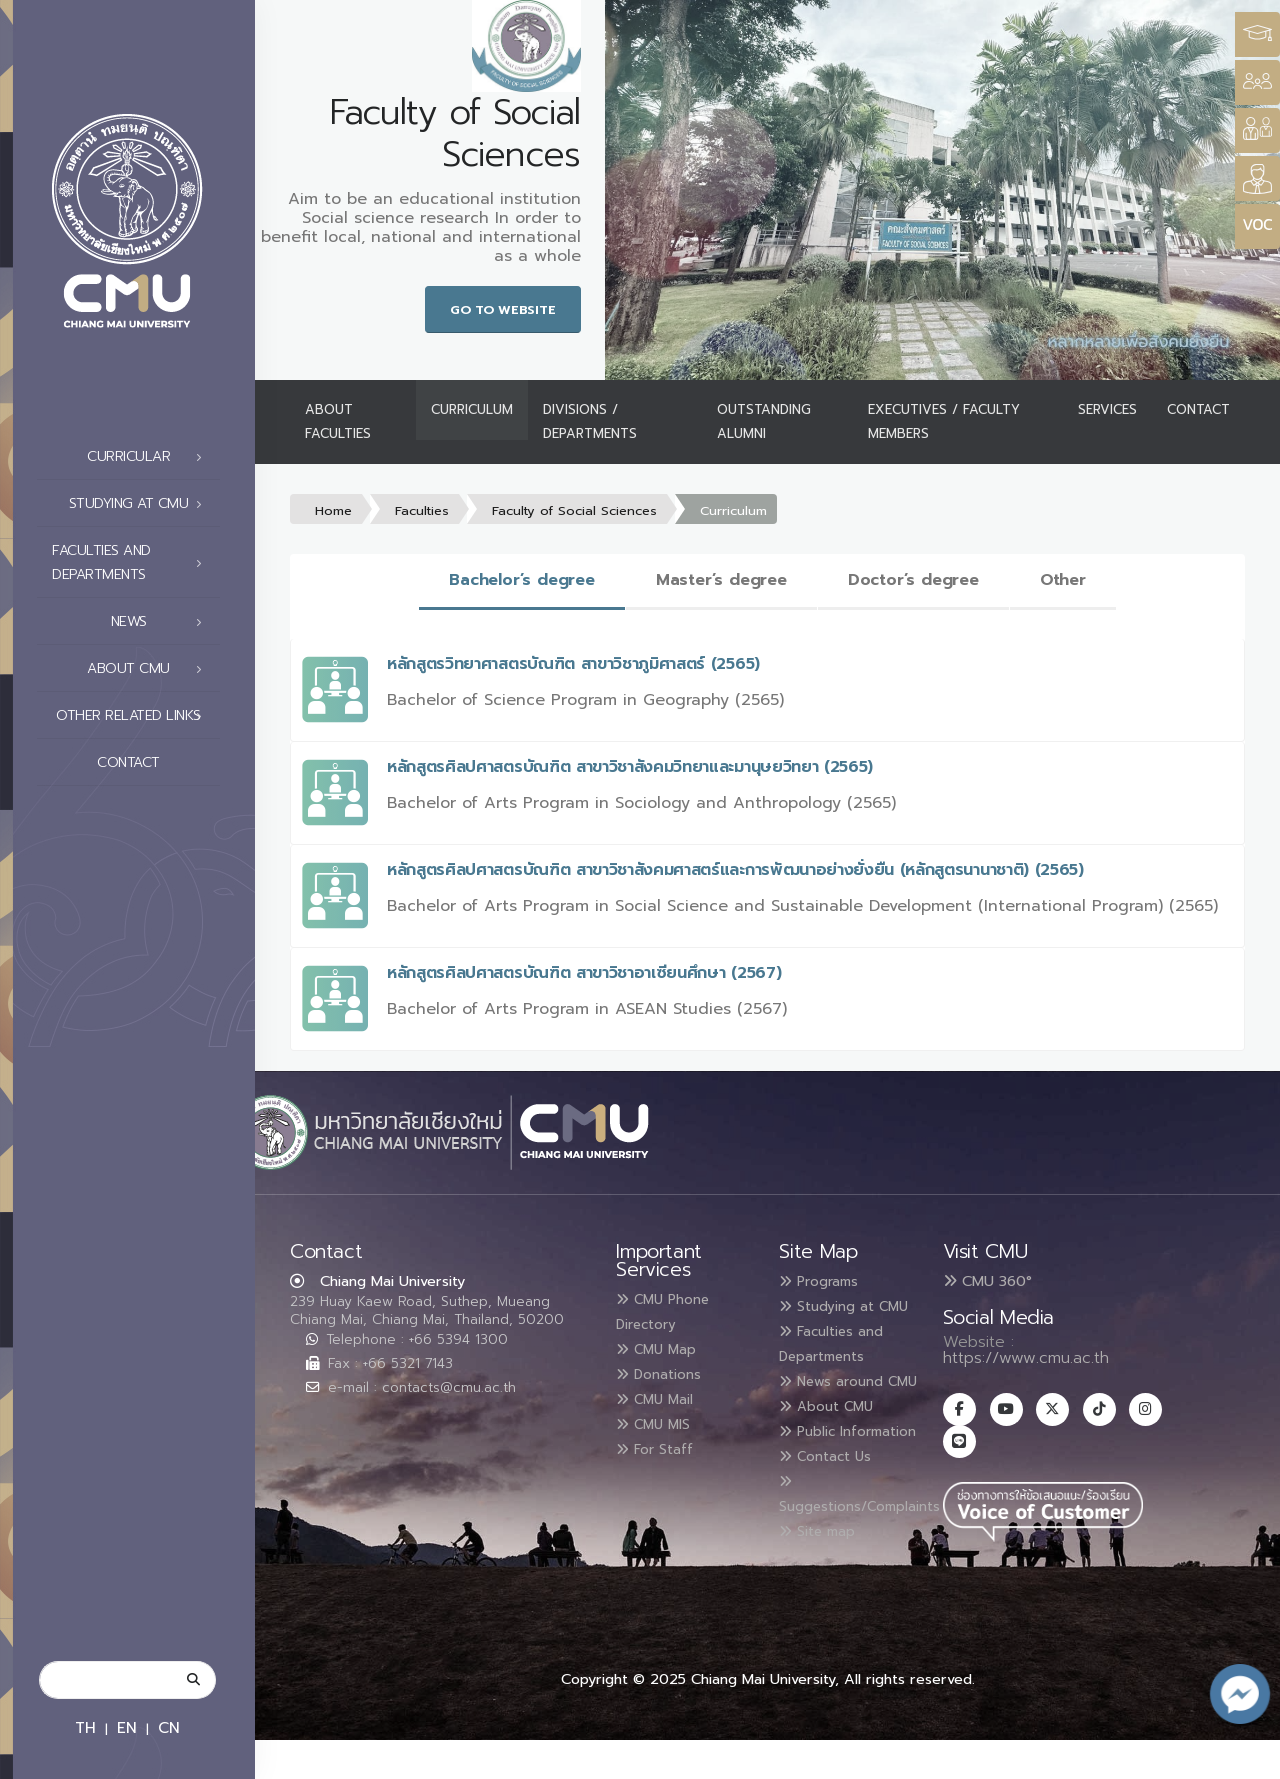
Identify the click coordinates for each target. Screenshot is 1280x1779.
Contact (155, 763)
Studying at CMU (141, 504)
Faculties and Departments (132, 562)
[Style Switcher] (1257, 82)
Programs (827, 1281)
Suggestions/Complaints (876, 1559)
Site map (825, 1593)
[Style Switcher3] (1257, 34)
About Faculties (338, 421)
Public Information (824, 1485)
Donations (667, 1371)
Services (1107, 409)
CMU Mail (663, 1395)
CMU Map (664, 1347)
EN (127, 1727)
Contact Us (834, 1521)
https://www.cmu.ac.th (1026, 1358)
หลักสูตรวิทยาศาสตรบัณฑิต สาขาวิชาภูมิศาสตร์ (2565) (573, 664)
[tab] (522, 581)
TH (85, 1727)
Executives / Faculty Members (944, 421)
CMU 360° (987, 1281)
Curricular (150, 457)
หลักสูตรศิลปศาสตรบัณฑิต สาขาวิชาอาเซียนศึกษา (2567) (584, 973)
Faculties (422, 510)
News (162, 622)
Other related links (134, 716)
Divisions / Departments (590, 421)
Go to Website (503, 309)
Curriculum (472, 409)
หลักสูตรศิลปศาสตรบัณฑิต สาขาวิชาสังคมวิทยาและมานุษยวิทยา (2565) (630, 767)
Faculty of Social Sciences (574, 510)
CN (169, 1727)
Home (333, 510)
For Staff (661, 1443)
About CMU (150, 669)
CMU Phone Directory (672, 1311)
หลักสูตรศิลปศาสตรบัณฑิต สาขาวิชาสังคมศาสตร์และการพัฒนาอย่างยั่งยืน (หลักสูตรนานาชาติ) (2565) (735, 870)
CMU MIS (660, 1419)
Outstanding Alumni (764, 421)
